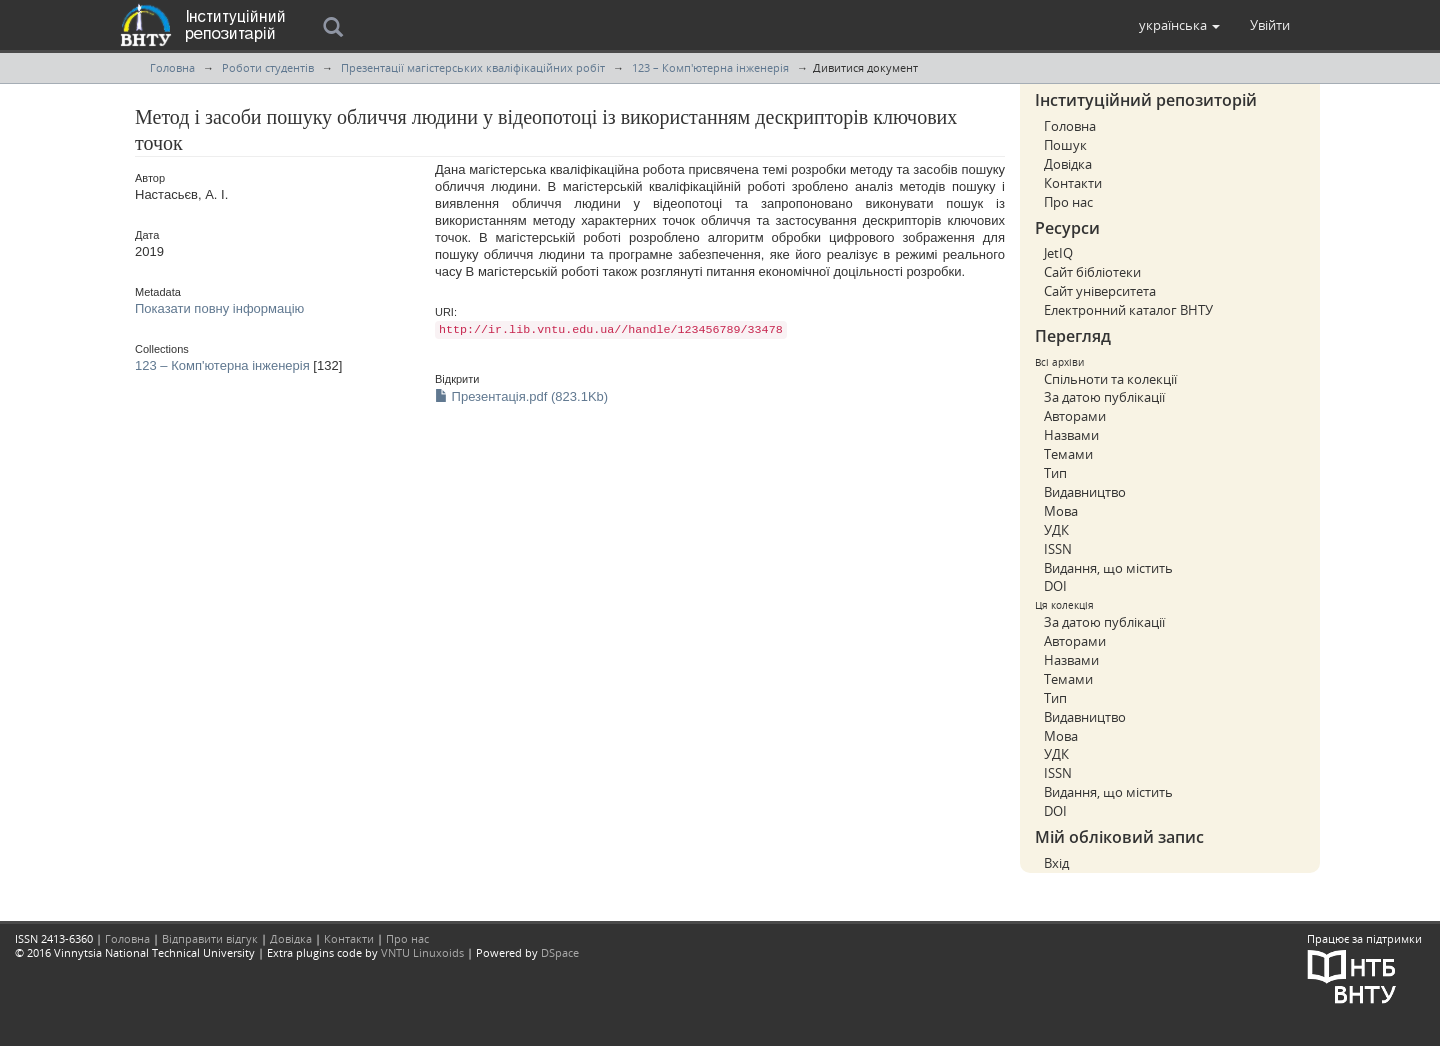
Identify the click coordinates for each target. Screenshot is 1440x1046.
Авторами (1075, 416)
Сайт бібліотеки (1092, 272)
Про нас (1068, 202)
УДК (1056, 530)
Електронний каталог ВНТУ (1128, 310)
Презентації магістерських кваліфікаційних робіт (473, 67)
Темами (1068, 454)
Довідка (1068, 164)
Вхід (1056, 863)
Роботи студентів (268, 67)
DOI (1055, 586)
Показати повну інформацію (219, 308)
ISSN (1058, 549)
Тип (1055, 473)
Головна (172, 67)
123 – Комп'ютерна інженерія (710, 67)
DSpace (560, 952)
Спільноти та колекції (1110, 379)
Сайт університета (1100, 291)
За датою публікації (1104, 397)
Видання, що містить (1108, 568)
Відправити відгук (210, 938)
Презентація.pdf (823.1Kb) (521, 396)
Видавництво (1085, 492)
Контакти (1073, 183)
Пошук (1065, 145)
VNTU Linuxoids (422, 952)
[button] (1179, 25)
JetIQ (1058, 253)
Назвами (1071, 435)
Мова (1061, 511)
